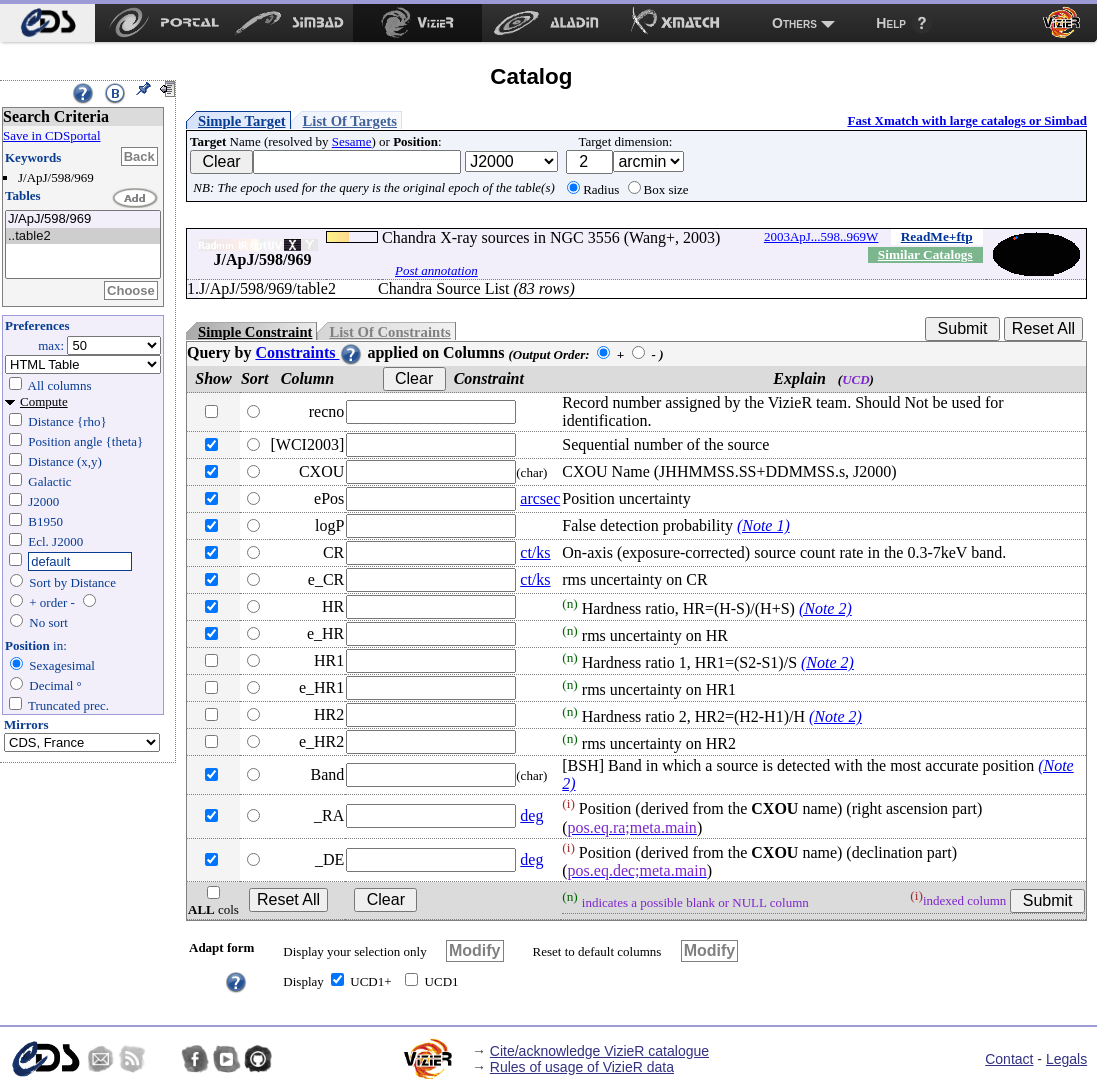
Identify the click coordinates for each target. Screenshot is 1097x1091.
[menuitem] (47, 23)
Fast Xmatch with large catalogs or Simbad (967, 120)
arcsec (540, 498)
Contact (1009, 1059)
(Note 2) (825, 608)
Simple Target (242, 121)
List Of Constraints (389, 332)
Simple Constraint (255, 332)
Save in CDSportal (52, 135)
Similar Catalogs (925, 254)
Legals (1066, 1059)
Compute (44, 401)
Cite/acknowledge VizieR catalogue (599, 1051)
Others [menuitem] (794, 23)
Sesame (352, 141)
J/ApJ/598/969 (83, 219)
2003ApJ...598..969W (821, 236)
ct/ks (535, 552)
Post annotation (436, 270)
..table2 (83, 236)
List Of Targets (350, 121)
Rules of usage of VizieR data (582, 1067)
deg (531, 815)
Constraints (309, 352)
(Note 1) (763, 525)
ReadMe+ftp (937, 236)
